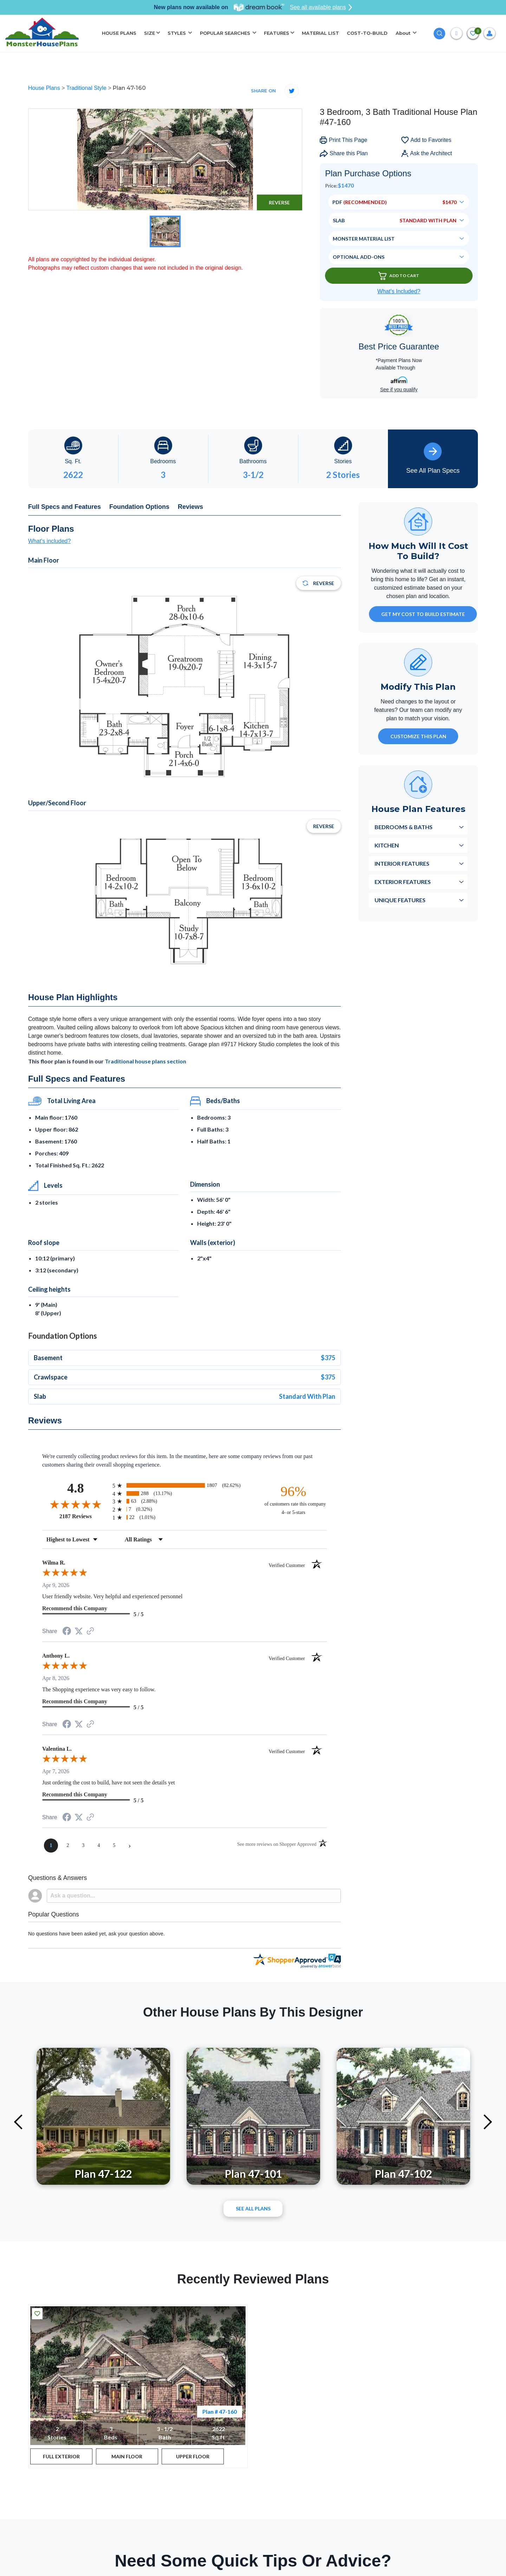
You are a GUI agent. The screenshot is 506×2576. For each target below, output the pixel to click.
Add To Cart (398, 276)
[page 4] (98, 1845)
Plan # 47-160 (219, 2411)
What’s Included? (398, 291)
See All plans (253, 2208)
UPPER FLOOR (192, 2456)
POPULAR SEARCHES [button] (226, 33)
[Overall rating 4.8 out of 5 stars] (75, 1504)
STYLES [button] (177, 33)
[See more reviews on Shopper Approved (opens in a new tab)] (90, 1631)
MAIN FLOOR (126, 2456)
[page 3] (83, 1845)
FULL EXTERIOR (61, 2456)
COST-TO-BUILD (367, 33)
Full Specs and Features (64, 506)
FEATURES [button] (276, 33)
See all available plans (321, 7)
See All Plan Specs (433, 458)
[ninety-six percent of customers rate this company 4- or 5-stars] (293, 1499)
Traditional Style (87, 88)
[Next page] (129, 1845)
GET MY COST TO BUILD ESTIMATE (423, 614)
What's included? (49, 541)
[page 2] (67, 1845)
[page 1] (51, 1845)
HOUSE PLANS (119, 33)
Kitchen (387, 845)
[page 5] (114, 1845)
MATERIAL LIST (320, 33)
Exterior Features (403, 881)
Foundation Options (139, 506)
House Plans (44, 88)
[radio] (184, 1485)
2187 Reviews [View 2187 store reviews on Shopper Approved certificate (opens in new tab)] (84, 1516)
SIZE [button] (149, 33)
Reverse (279, 202)
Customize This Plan (418, 736)
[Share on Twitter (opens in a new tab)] (78, 1631)
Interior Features (402, 863)
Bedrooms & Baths (404, 827)
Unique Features (400, 900)
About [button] (404, 33)
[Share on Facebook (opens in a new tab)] (67, 1632)
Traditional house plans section (145, 1061)
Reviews (190, 506)
